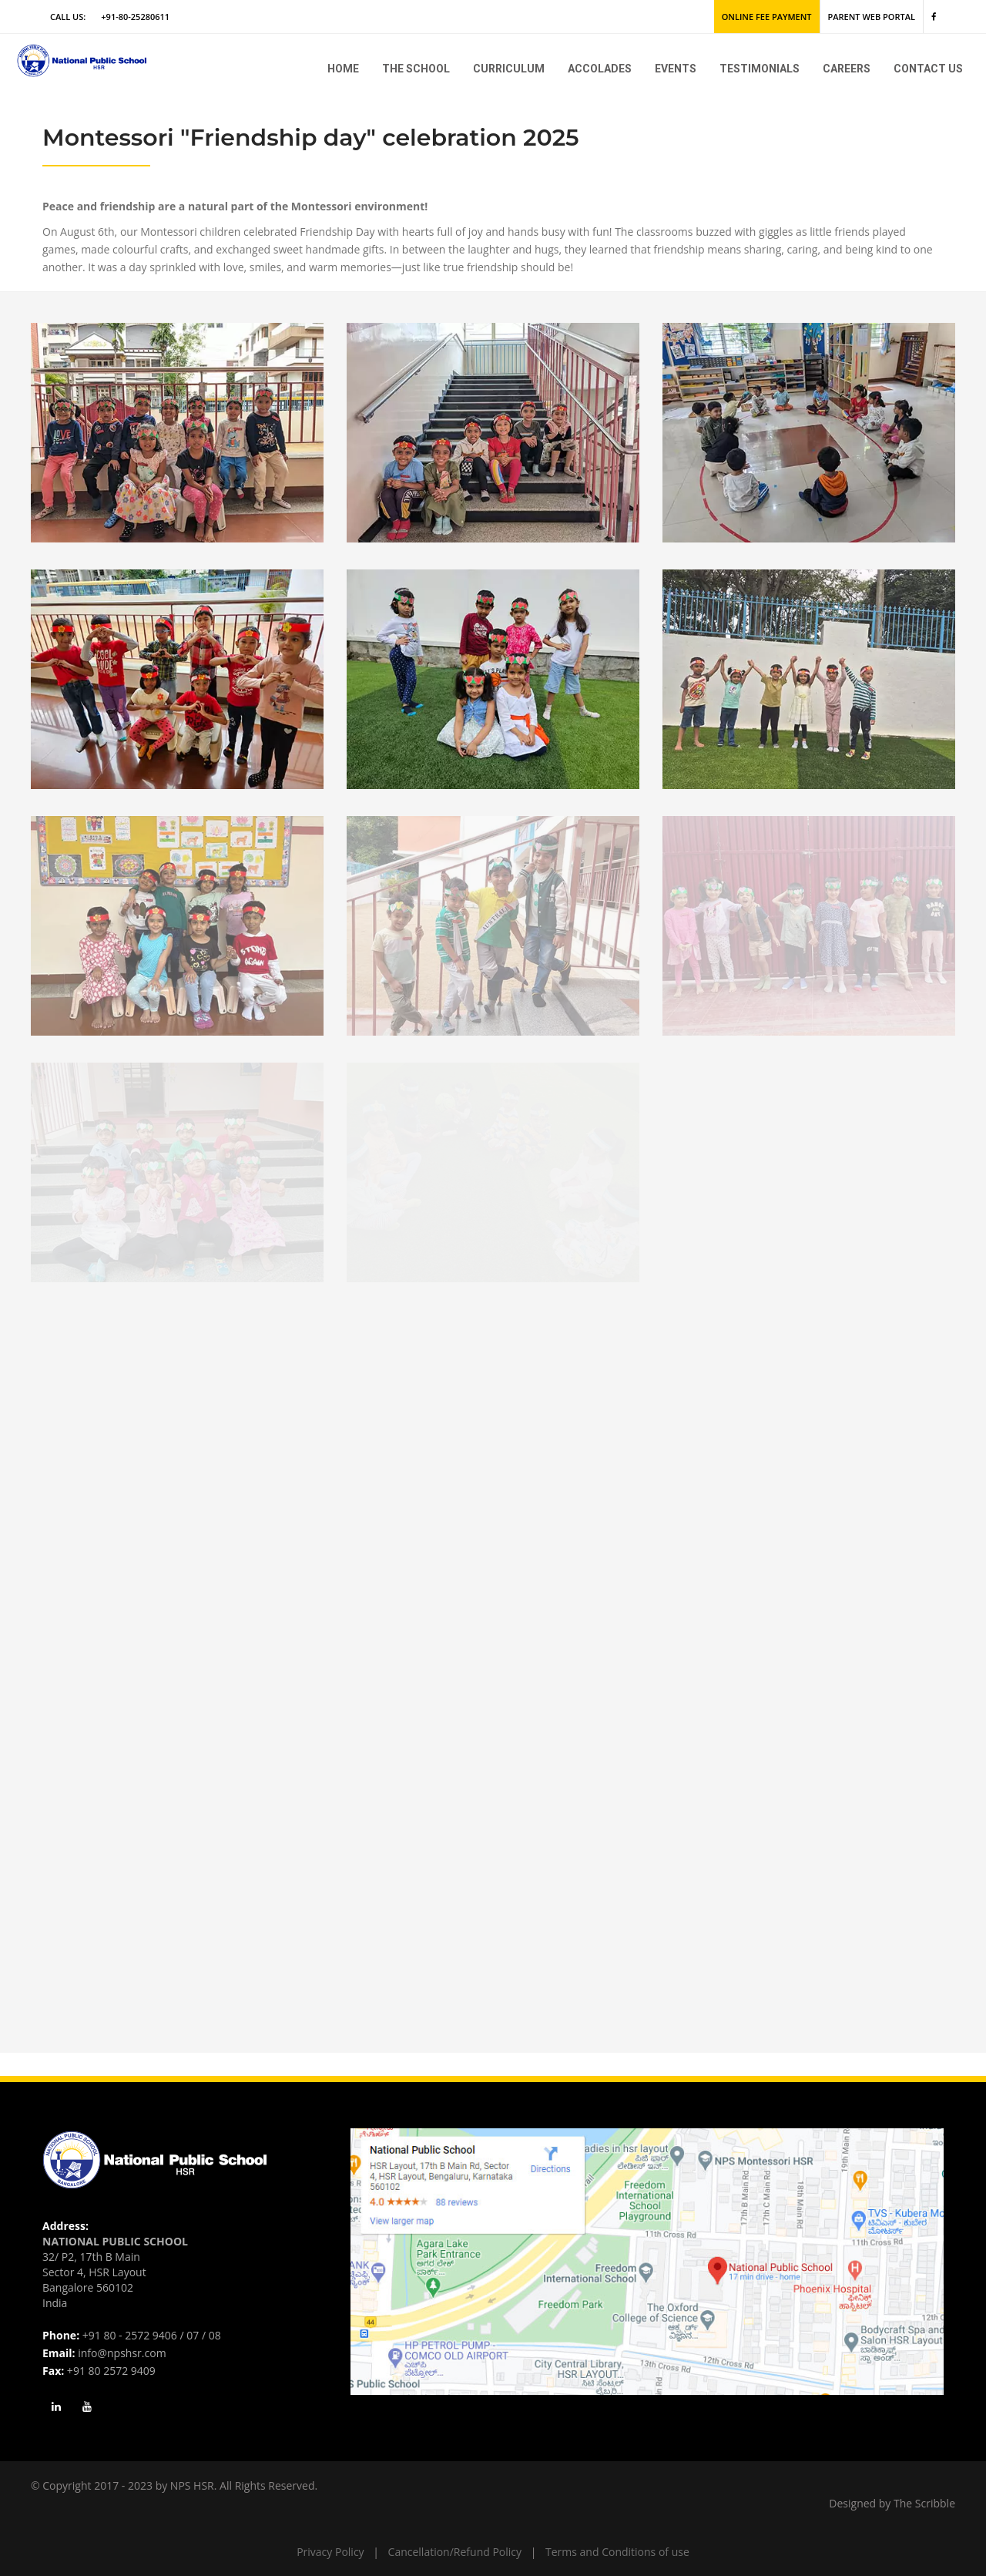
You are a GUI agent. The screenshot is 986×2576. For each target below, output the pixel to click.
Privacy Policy (330, 2551)
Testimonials (759, 68)
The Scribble (924, 2503)
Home (343, 68)
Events (675, 68)
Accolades (600, 68)
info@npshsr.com (122, 2353)
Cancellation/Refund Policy (455, 2551)
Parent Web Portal (871, 16)
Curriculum (509, 68)
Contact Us (928, 68)
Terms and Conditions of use (617, 2551)
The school (416, 68)
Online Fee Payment (767, 16)
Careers (846, 68)
